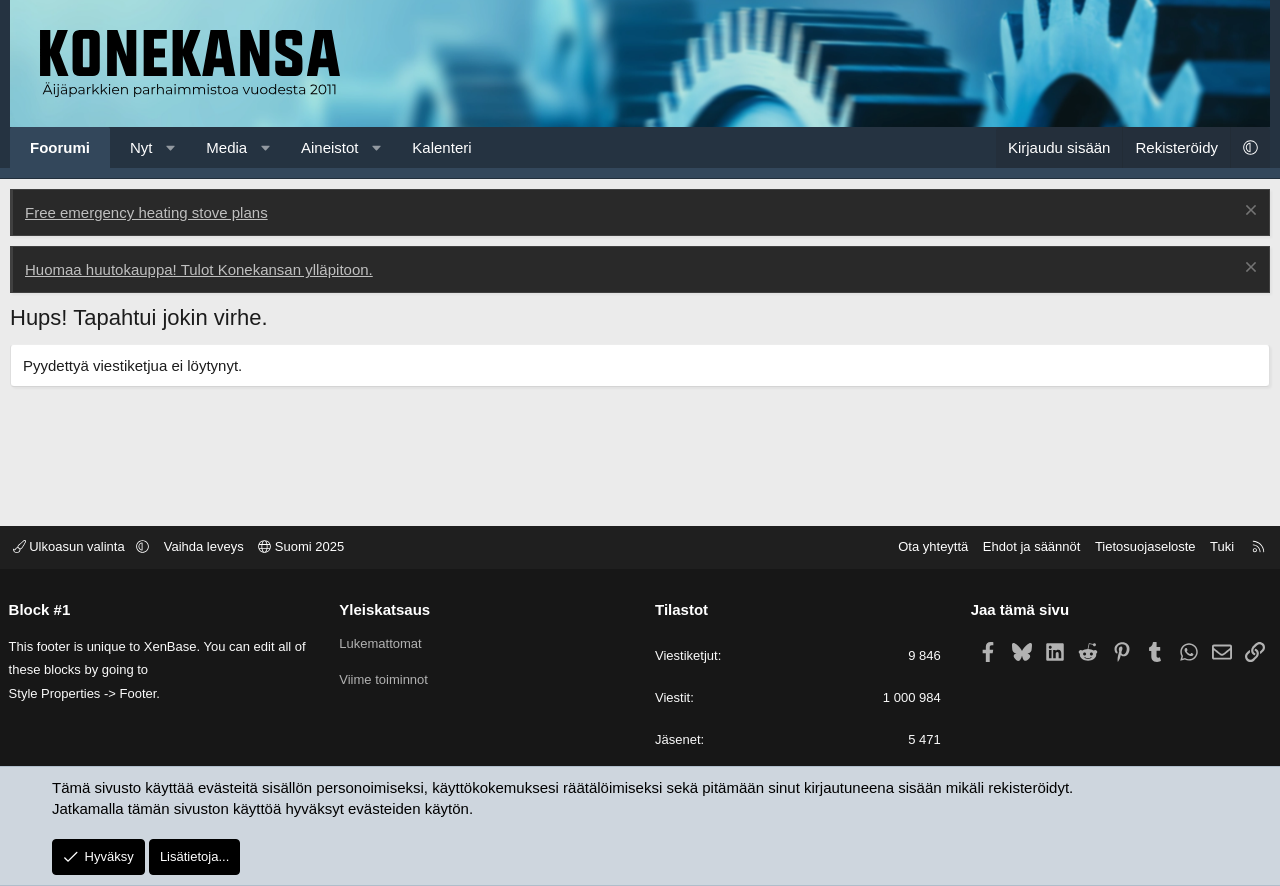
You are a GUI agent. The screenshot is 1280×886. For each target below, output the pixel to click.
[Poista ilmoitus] (1248, 212)
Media (226, 147)
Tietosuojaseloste (1139, 547)
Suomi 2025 (308, 547)
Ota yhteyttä (927, 547)
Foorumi (60, 147)
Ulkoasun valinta (77, 547)
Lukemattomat (384, 643)
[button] (170, 147)
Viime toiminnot (387, 680)
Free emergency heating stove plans (146, 212)
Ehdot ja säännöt (1025, 547)
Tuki (1216, 547)
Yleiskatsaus (388, 609)
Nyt (141, 147)
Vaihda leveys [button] (210, 547)
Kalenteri (441, 147)
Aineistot (330, 147)
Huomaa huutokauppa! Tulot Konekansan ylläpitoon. (199, 269)
